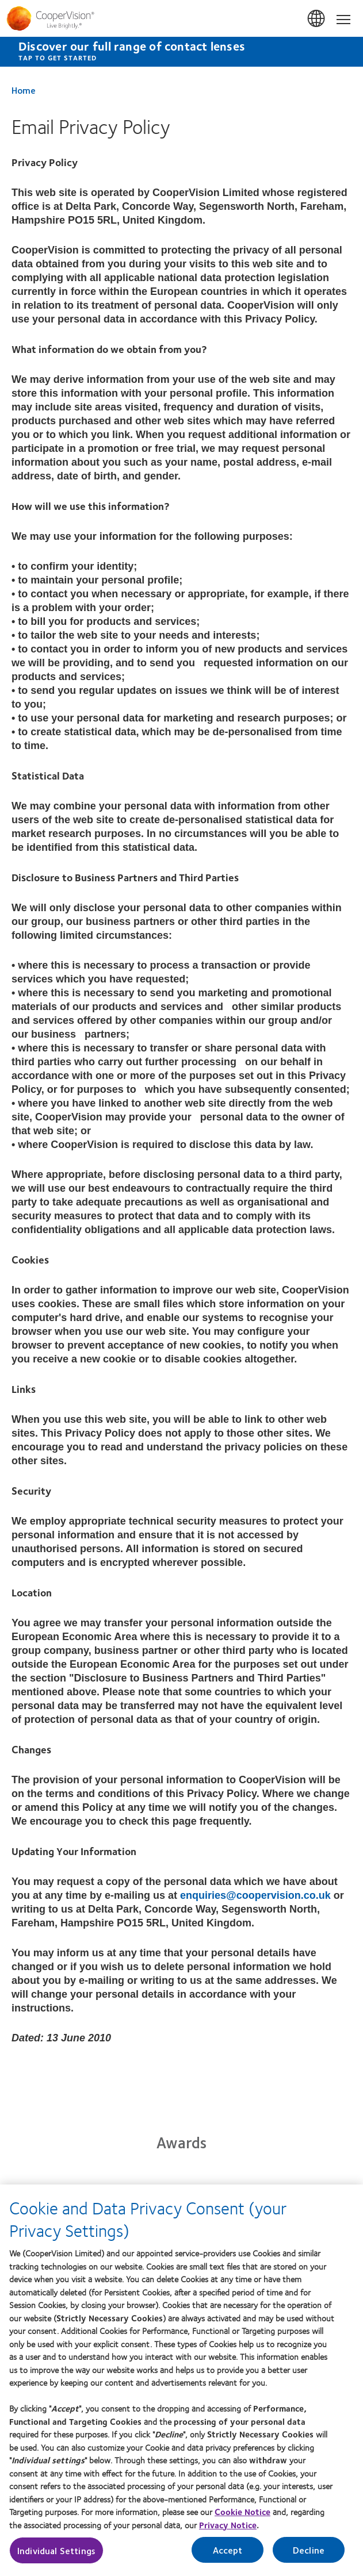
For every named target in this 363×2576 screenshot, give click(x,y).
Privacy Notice (228, 2530)
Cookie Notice (242, 2517)
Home (24, 90)
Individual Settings (56, 2555)
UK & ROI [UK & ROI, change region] (317, 19)
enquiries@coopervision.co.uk (255, 1895)
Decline (308, 2555)
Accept (228, 2555)
